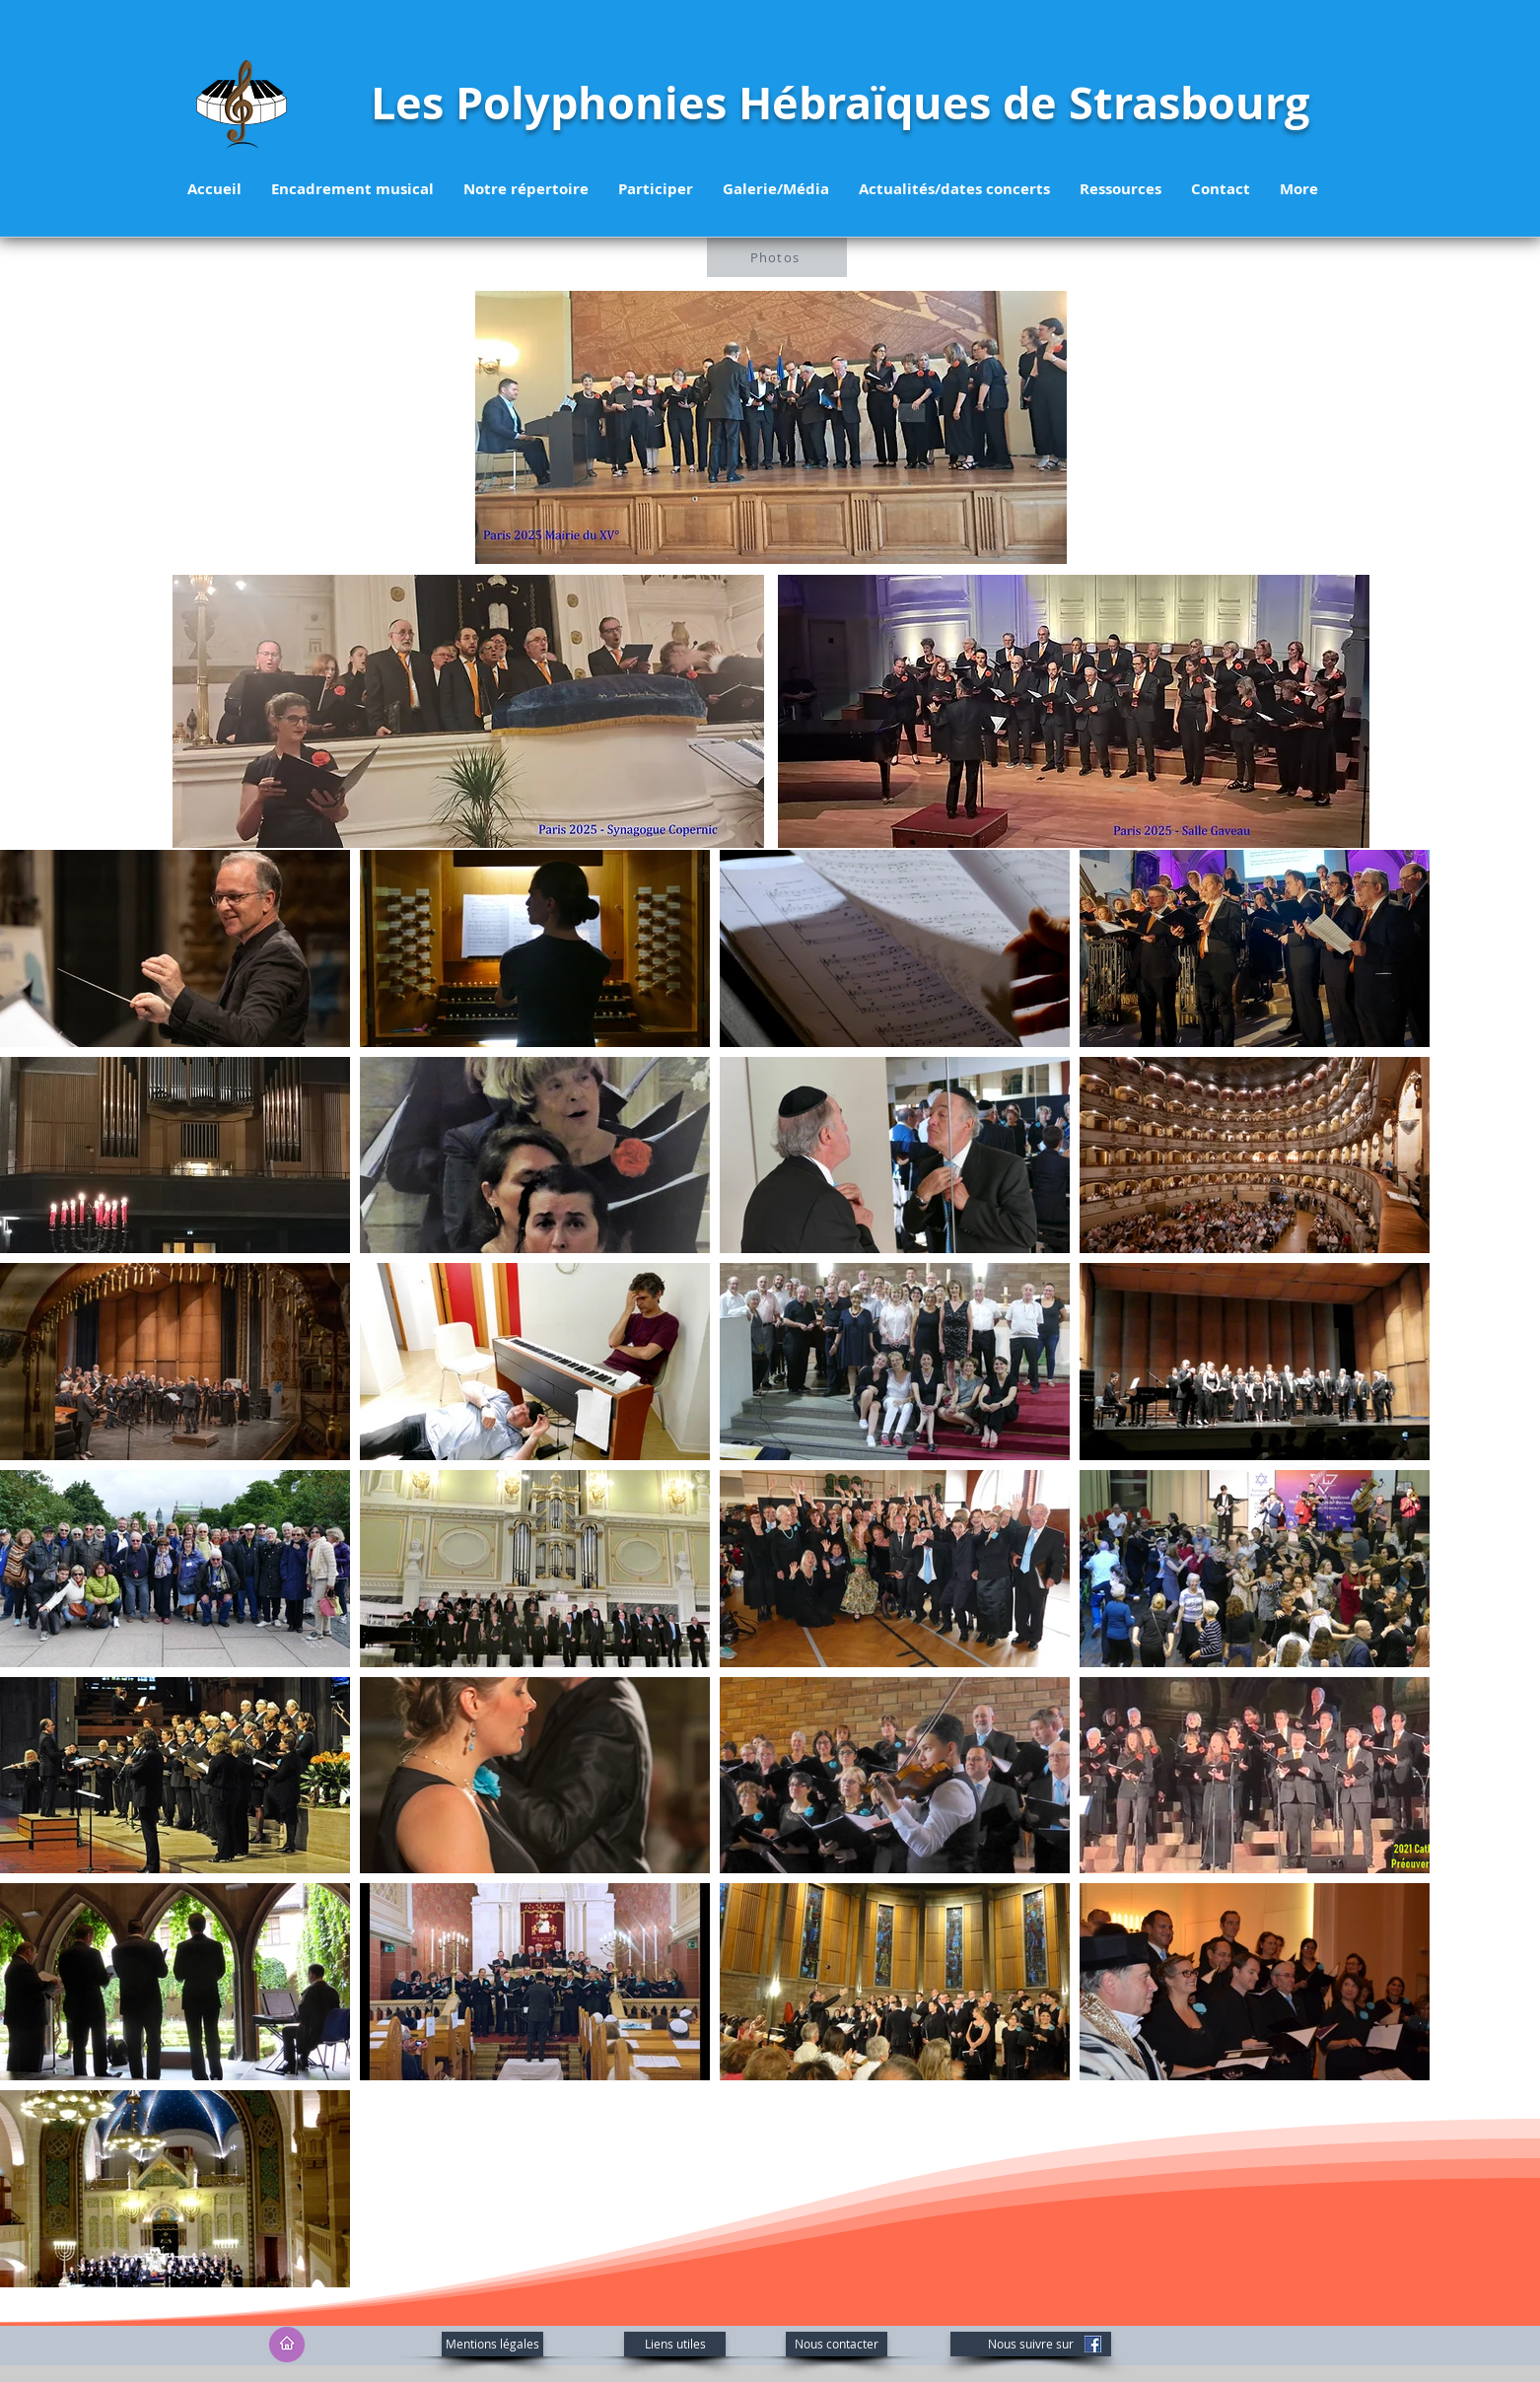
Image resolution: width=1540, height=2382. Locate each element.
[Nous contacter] (836, 2344)
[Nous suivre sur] (1030, 2344)
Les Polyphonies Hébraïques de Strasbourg (840, 102)
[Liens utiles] (675, 2344)
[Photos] (777, 257)
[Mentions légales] (492, 2344)
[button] (526, 189)
